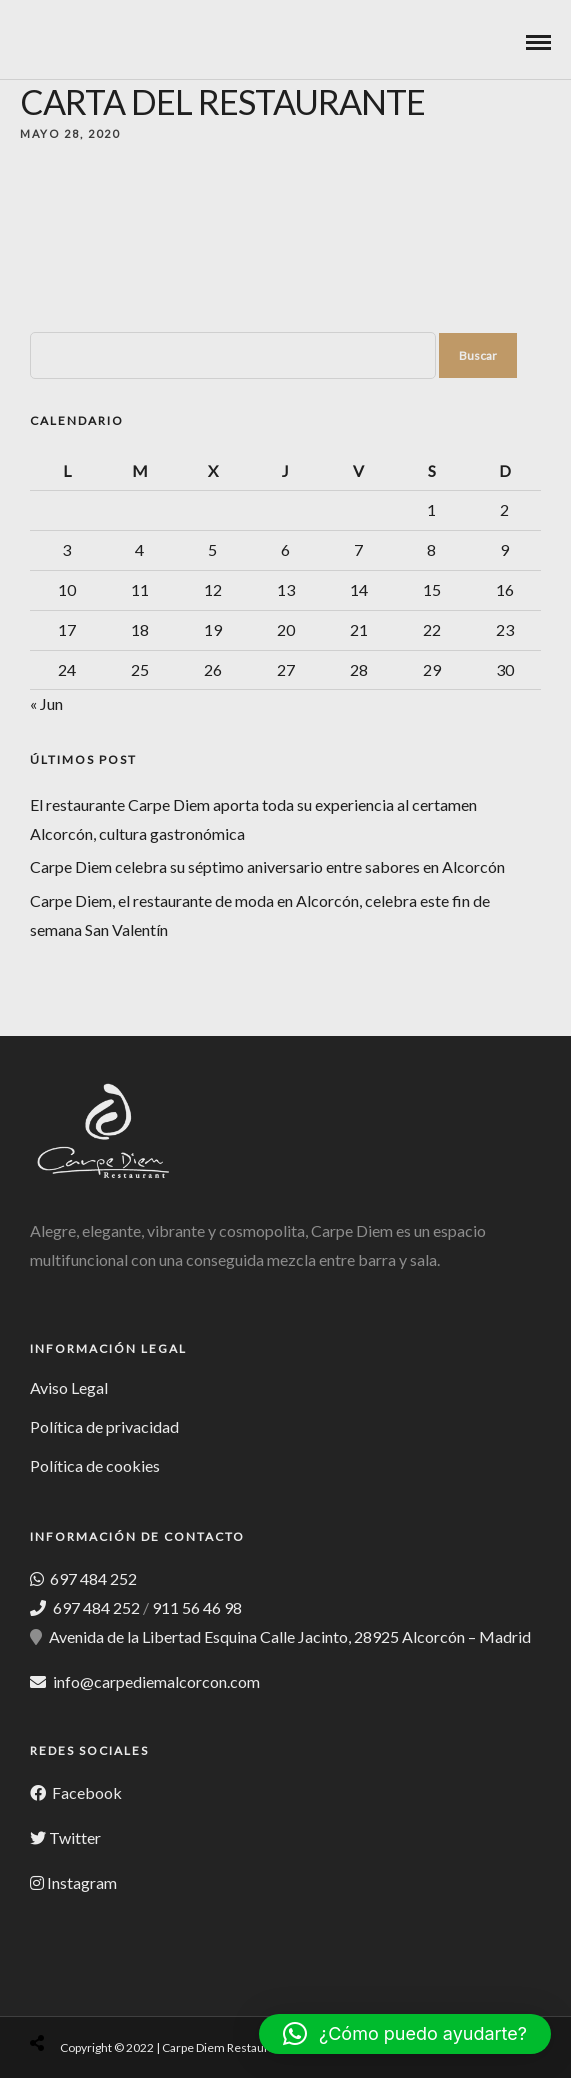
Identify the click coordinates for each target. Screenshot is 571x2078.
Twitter (75, 1837)
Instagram (82, 1882)
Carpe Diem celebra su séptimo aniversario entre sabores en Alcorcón (267, 866)
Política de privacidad (104, 1426)
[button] (405, 2034)
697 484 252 (92, 1578)
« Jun (46, 703)
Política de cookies (95, 1465)
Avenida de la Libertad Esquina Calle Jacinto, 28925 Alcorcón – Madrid (290, 1636)
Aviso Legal (69, 1387)
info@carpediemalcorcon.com (156, 1681)
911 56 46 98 (197, 1607)
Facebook (85, 1792)
